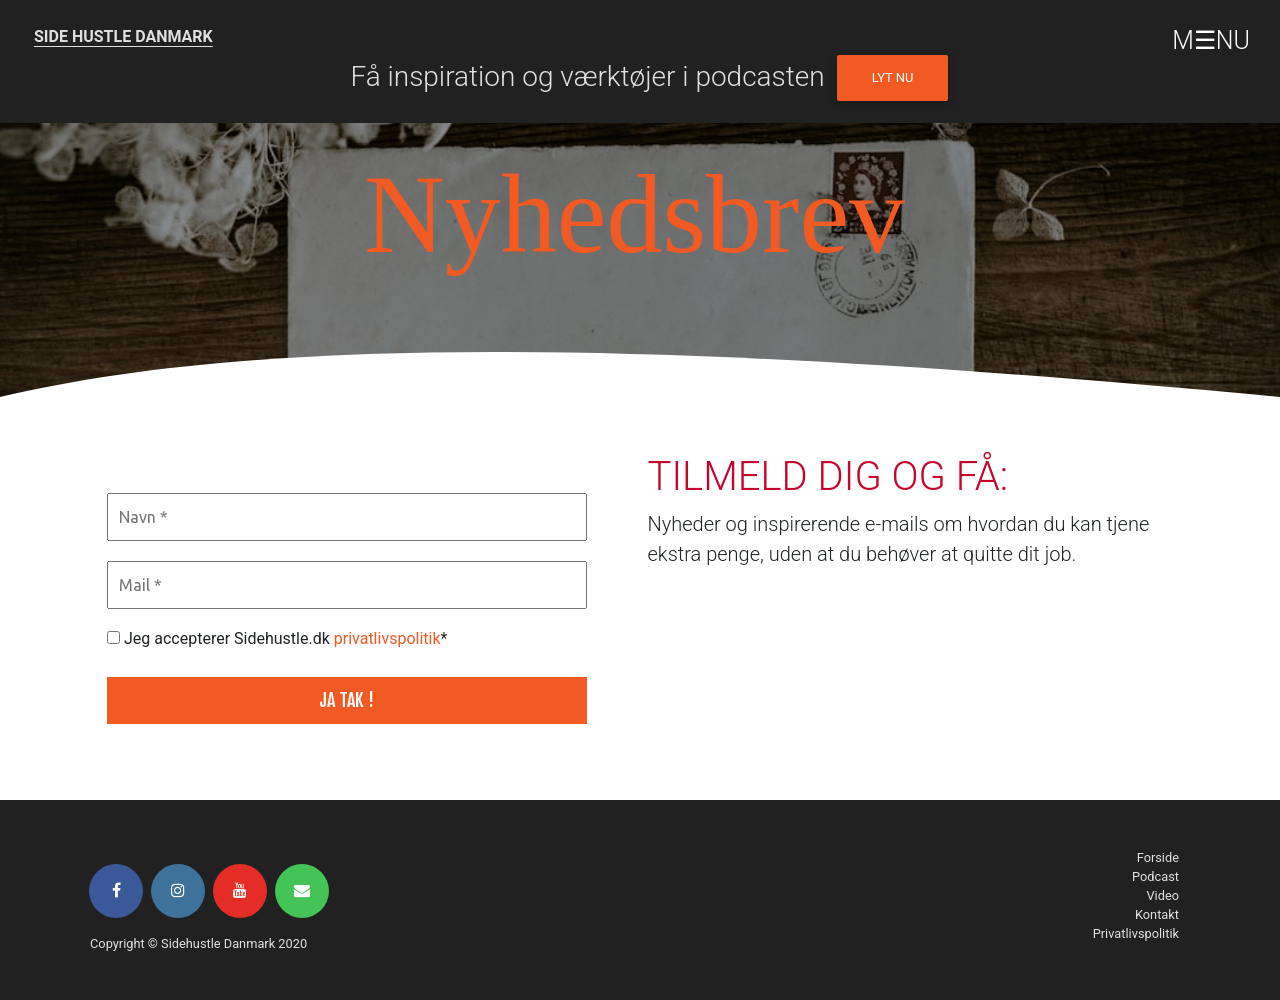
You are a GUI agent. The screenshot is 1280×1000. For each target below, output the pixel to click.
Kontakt (1157, 914)
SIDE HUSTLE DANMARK (123, 36)
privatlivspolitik (387, 638)
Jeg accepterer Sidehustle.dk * (277, 638)
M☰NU (1211, 40)
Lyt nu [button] (893, 77)
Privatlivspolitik (1136, 933)
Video (1162, 895)
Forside (1158, 857)
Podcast (1155, 876)
